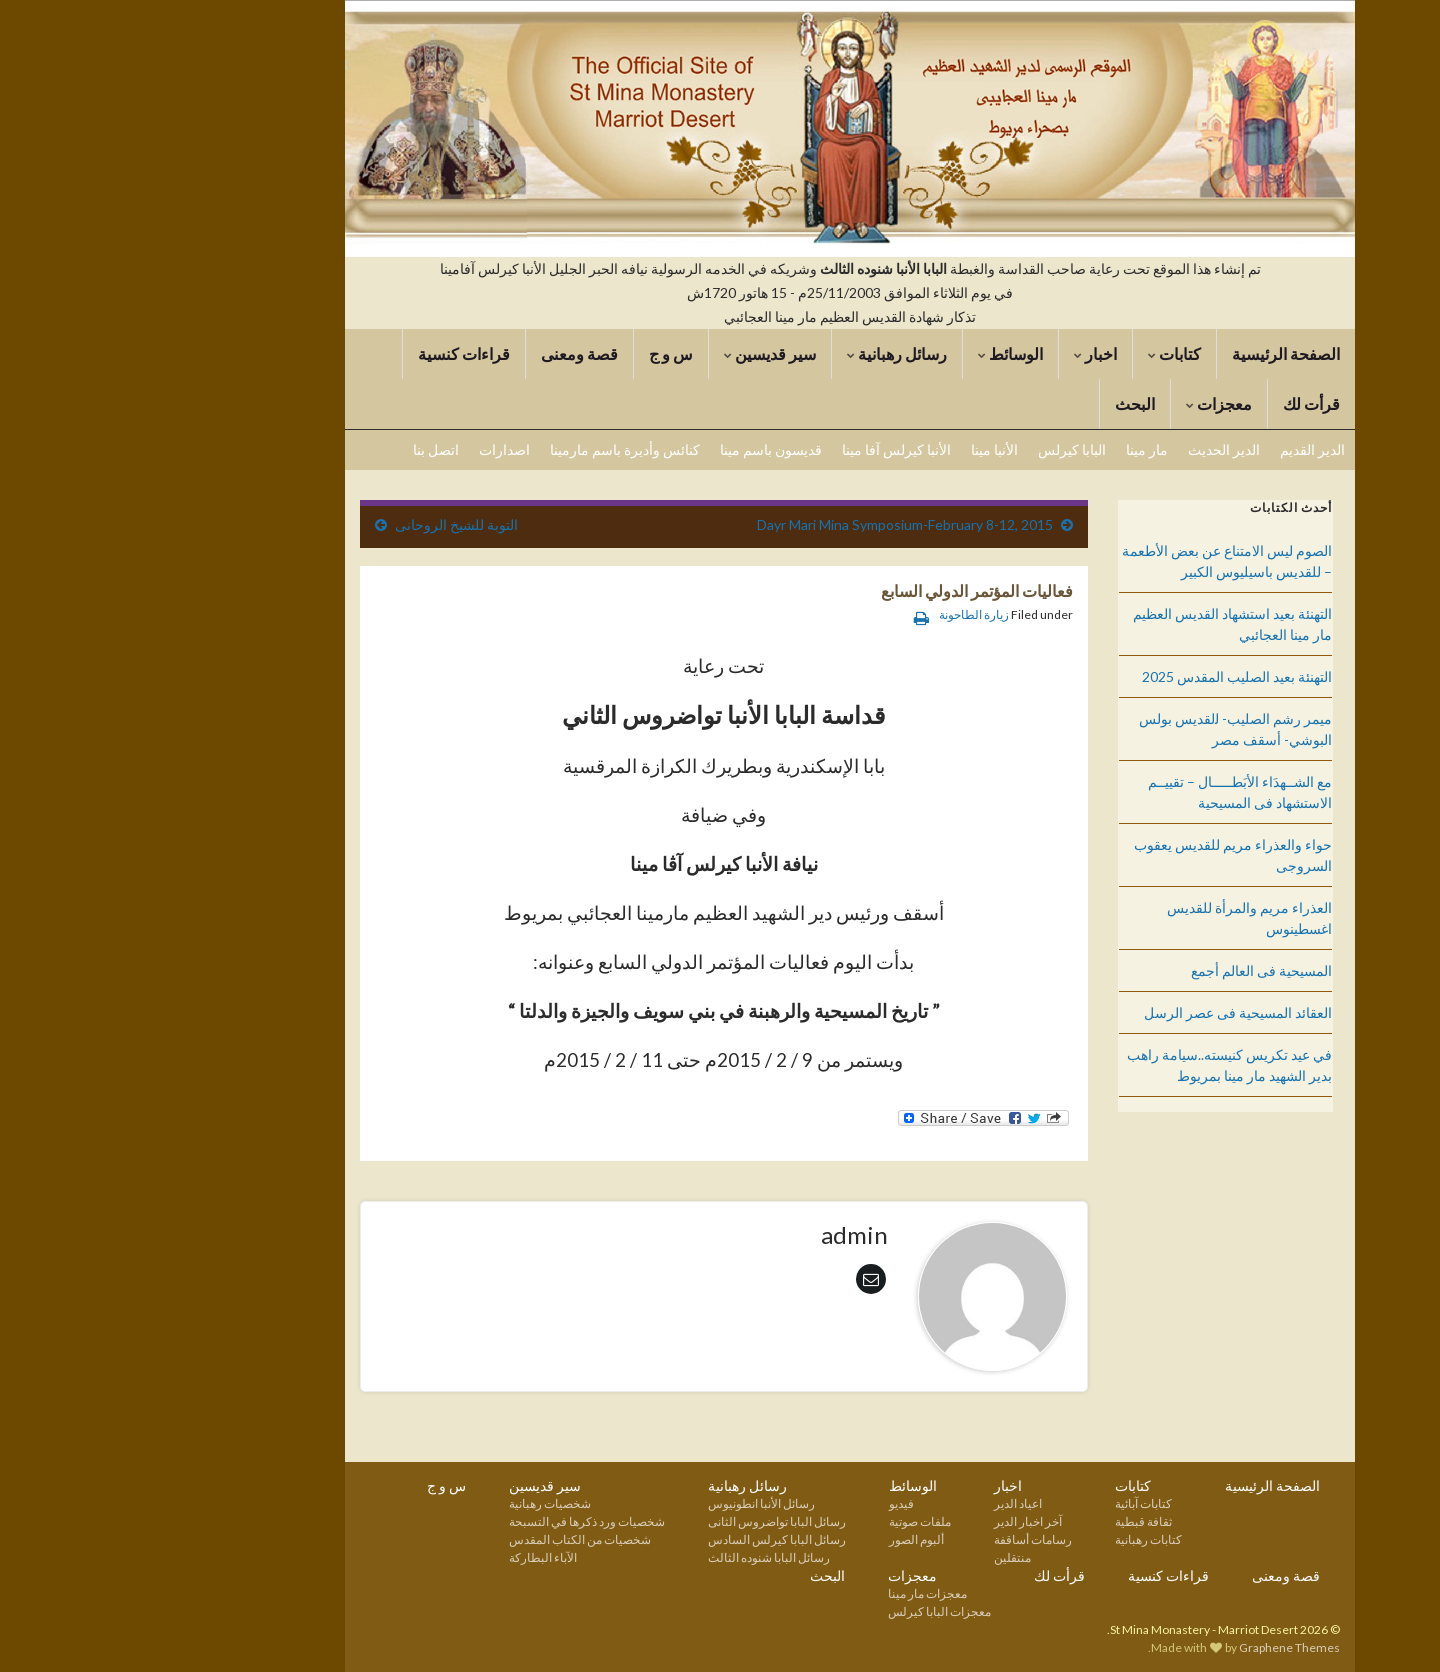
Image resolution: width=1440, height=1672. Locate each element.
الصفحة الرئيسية (1156, 353)
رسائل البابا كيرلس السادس (647, 1539)
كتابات (1044, 353)
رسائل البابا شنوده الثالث (639, 1557)
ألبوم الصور (786, 1539)
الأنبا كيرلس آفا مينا (766, 449)
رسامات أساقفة (903, 1539)
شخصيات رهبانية (420, 1503)
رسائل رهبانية (767, 353)
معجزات (1089, 403)
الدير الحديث (1094, 449)
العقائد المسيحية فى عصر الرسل (1108, 1012)
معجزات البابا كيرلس (809, 1611)
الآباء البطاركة (413, 1557)
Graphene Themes (1159, 1647)
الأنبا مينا (864, 449)
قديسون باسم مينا (641, 449)
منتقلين (882, 1557)
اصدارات (374, 449)
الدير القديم (1182, 449)
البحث (1005, 403)
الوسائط (880, 353)
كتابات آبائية (1013, 1503)
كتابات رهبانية (1018, 1539)
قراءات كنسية (334, 353)
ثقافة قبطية (1013, 1521)
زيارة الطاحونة (844, 614)
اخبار (965, 353)
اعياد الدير (888, 1503)
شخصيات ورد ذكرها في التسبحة (457, 1521)
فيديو (771, 1503)
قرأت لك (1181, 403)
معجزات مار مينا (797, 1593)
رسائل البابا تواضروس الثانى (647, 1521)
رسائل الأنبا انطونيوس (631, 1503)
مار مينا (1017, 449)
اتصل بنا (306, 449)
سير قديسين (640, 353)
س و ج (541, 353)
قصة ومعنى (449, 353)
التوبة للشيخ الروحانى (326, 524)
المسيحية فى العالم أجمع (1131, 970)
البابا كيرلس (942, 449)
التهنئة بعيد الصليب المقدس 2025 (1107, 676)
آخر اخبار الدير (898, 1521)
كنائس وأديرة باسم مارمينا (495, 449)
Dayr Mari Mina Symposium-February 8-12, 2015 (775, 524)
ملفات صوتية (790, 1521)
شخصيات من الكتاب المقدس (450, 1539)
